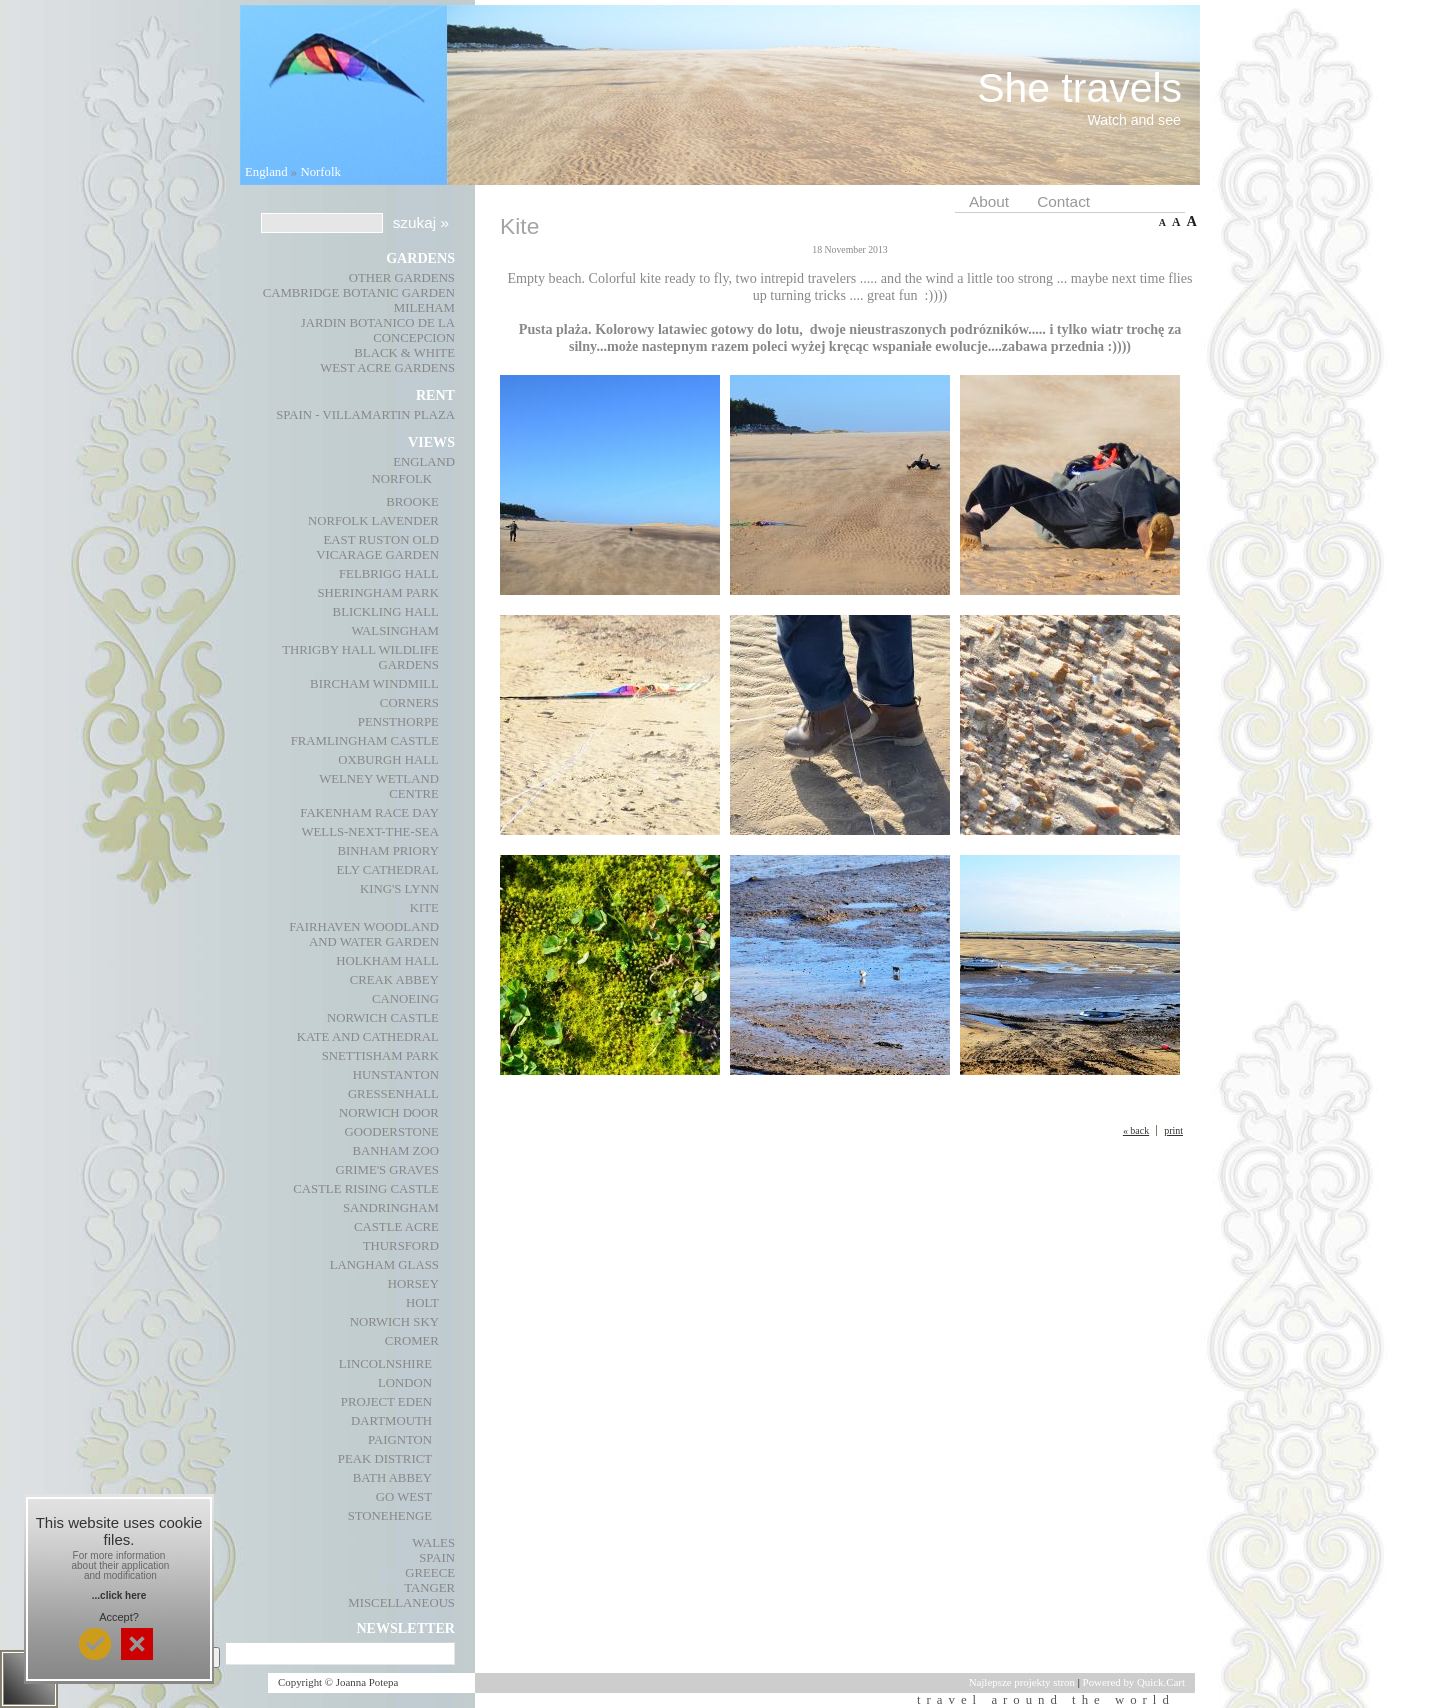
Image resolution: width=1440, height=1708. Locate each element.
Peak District (385, 1459)
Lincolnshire (385, 1364)
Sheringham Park (377, 593)
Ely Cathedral (388, 870)
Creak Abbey (394, 980)
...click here (119, 1595)
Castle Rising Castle (366, 1189)
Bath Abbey (392, 1478)
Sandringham (391, 1208)
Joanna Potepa (367, 1682)
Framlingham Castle (365, 741)
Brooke (412, 502)
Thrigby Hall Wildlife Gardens (360, 657)
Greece (430, 1573)
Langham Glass (384, 1265)
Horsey (413, 1284)
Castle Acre (396, 1227)
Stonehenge (390, 1516)
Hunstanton (396, 1075)
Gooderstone (392, 1132)
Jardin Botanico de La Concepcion (378, 330)
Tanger (429, 1588)
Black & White (404, 353)
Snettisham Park (380, 1056)
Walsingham (394, 631)
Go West (404, 1497)
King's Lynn (399, 889)
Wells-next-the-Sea (369, 832)
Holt (422, 1303)
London (405, 1383)
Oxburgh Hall (388, 760)
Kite (424, 908)
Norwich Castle (383, 1018)
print (1173, 1130)
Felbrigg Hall (389, 574)
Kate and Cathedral (368, 1037)
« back (1136, 1130)
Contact (1063, 201)
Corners (409, 703)
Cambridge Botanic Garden (359, 293)
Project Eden (386, 1402)
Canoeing (405, 999)
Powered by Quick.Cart (1134, 1682)
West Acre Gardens (387, 368)
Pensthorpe (398, 722)
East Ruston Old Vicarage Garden (377, 547)
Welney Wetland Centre (379, 786)
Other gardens (402, 278)
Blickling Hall (386, 612)
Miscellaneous (401, 1603)
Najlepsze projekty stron (1022, 1682)
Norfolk (320, 172)
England (266, 172)
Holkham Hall (387, 961)
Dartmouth (391, 1421)
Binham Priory (388, 851)
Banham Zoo (396, 1151)
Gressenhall (393, 1094)
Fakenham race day (369, 813)
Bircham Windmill (374, 684)
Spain (437, 1558)
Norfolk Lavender (373, 521)
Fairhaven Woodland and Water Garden (364, 934)
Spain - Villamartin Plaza (365, 415)
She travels (1079, 88)
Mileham (424, 308)
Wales (433, 1543)
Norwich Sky (394, 1322)
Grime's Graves (386, 1170)
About (989, 201)
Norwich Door (389, 1113)
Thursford (401, 1246)
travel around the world (1050, 1700)
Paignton (400, 1440)
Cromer (412, 1341)
